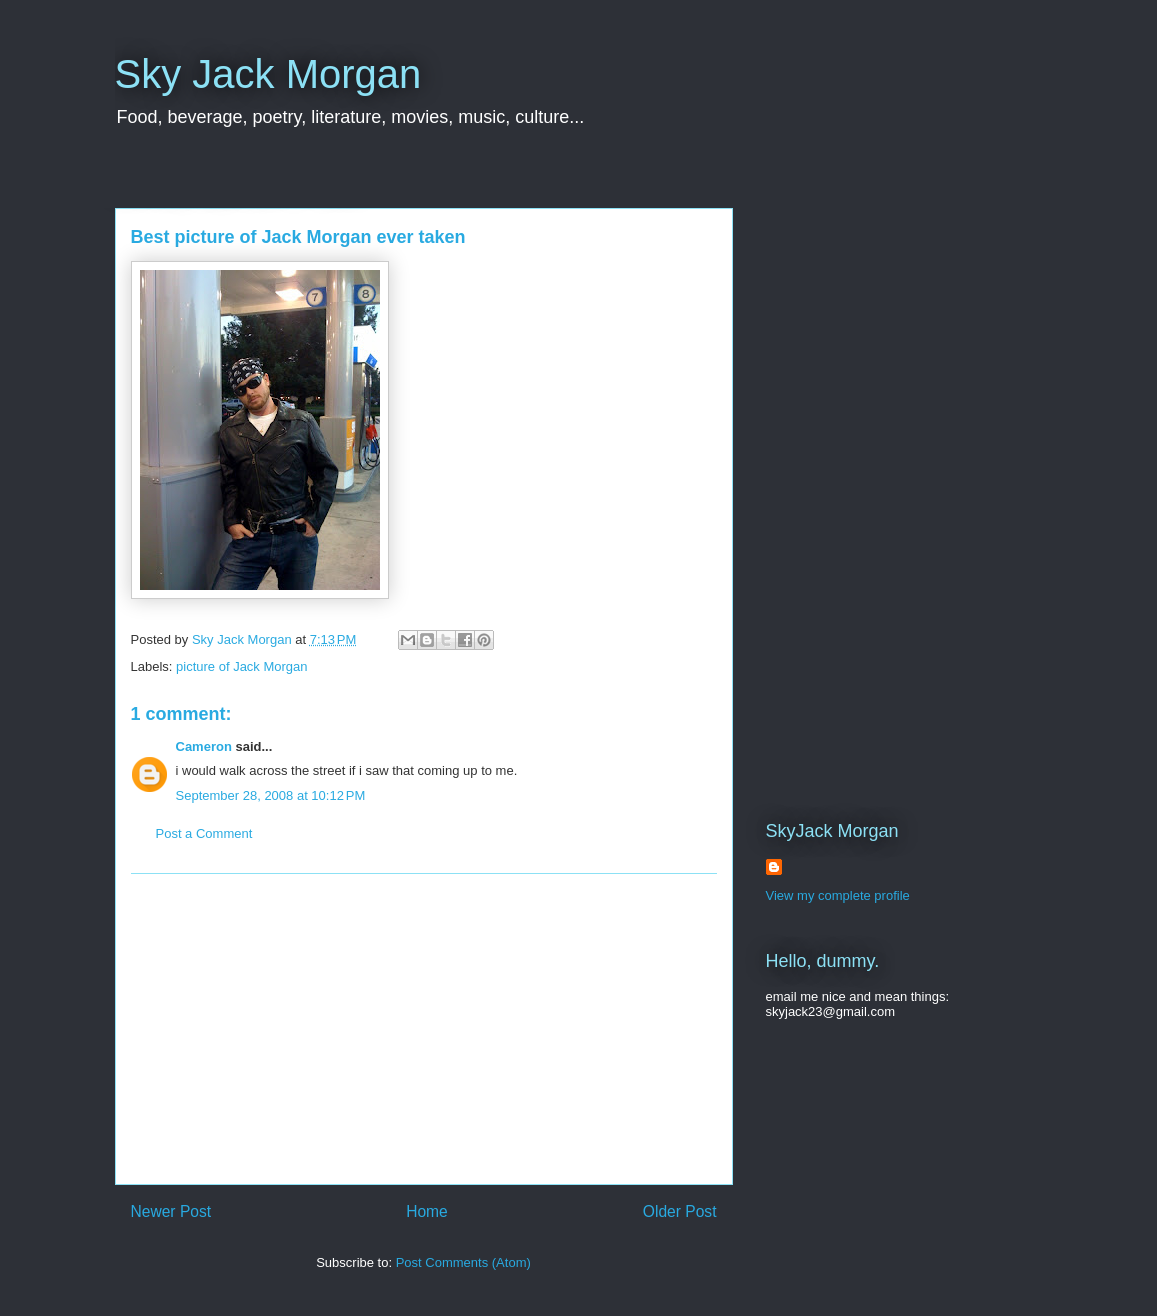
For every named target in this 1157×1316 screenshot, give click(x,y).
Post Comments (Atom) (463, 1262)
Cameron (204, 746)
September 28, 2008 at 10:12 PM (271, 795)
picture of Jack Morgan (242, 666)
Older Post (680, 1211)
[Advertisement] (424, 1029)
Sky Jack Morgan (268, 74)
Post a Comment (204, 833)
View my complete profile (838, 895)
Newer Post (171, 1211)
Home (427, 1211)
